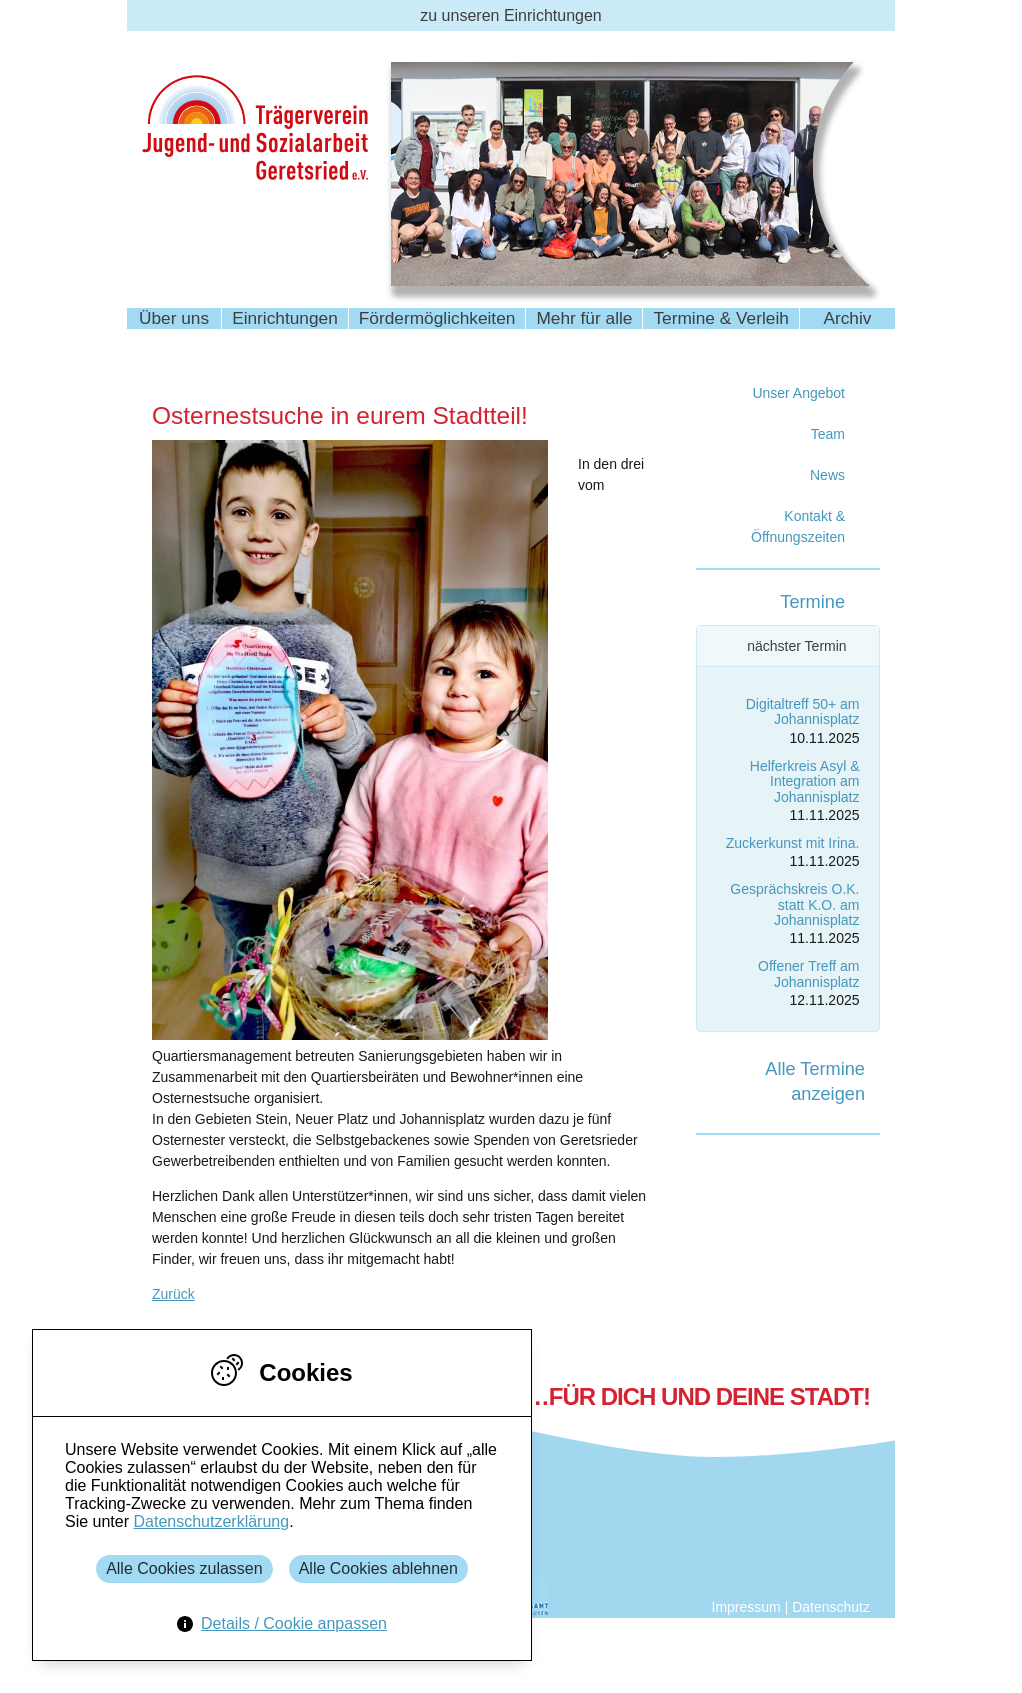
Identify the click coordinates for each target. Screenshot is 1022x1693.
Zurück (173, 1294)
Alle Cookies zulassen (184, 1568)
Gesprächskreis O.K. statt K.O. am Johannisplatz (794, 904)
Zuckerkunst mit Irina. (793, 843)
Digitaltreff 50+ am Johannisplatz (803, 711)
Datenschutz (831, 1607)
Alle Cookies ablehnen (378, 1568)
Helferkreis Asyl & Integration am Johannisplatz (805, 781)
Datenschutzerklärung (211, 1521)
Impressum (746, 1607)
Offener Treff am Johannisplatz (808, 973)
